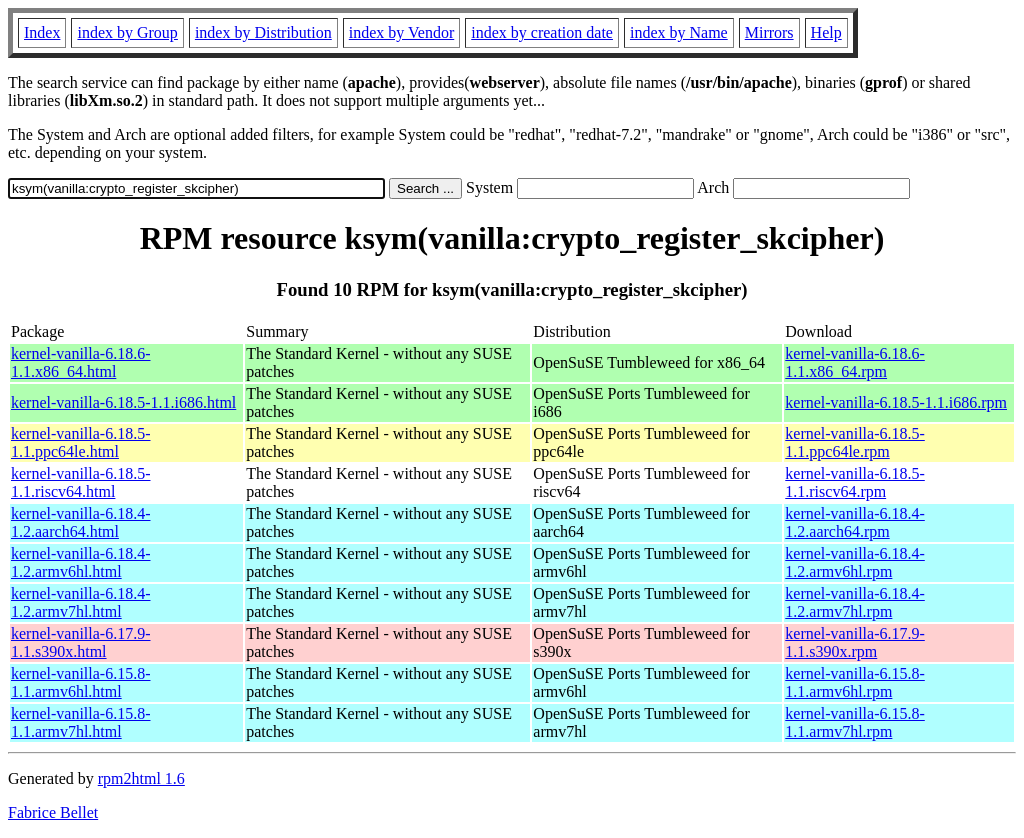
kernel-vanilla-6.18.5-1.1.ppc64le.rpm (855, 442)
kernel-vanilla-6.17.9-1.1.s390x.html (81, 642)
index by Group (127, 32)
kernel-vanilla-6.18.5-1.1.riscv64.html (81, 482)
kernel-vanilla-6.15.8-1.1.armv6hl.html (81, 682)
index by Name (679, 32)
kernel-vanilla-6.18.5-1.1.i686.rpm (896, 402)
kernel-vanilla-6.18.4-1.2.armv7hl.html (81, 602)
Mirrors (769, 32)
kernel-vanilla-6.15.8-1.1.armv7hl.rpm (855, 722)
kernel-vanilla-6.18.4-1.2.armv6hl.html (81, 562)
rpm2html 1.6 (141, 778)
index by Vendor (401, 32)
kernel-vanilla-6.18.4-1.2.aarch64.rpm (855, 522)
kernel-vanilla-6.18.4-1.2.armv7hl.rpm (855, 602)
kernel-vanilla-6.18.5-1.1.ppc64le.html (81, 442)
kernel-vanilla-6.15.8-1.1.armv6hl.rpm (855, 682)
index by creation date (542, 32)
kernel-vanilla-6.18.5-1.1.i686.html (123, 402)
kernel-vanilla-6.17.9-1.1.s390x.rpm (855, 642)
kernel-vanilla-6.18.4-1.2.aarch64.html (81, 522)
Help (826, 32)
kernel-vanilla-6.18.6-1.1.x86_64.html (81, 362)
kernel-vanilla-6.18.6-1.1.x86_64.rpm (855, 362)
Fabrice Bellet (53, 812)
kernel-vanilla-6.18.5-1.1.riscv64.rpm (855, 482)
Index (42, 32)
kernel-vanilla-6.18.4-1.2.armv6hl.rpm (855, 562)
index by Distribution (263, 32)
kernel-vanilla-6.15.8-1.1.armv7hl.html (81, 722)
